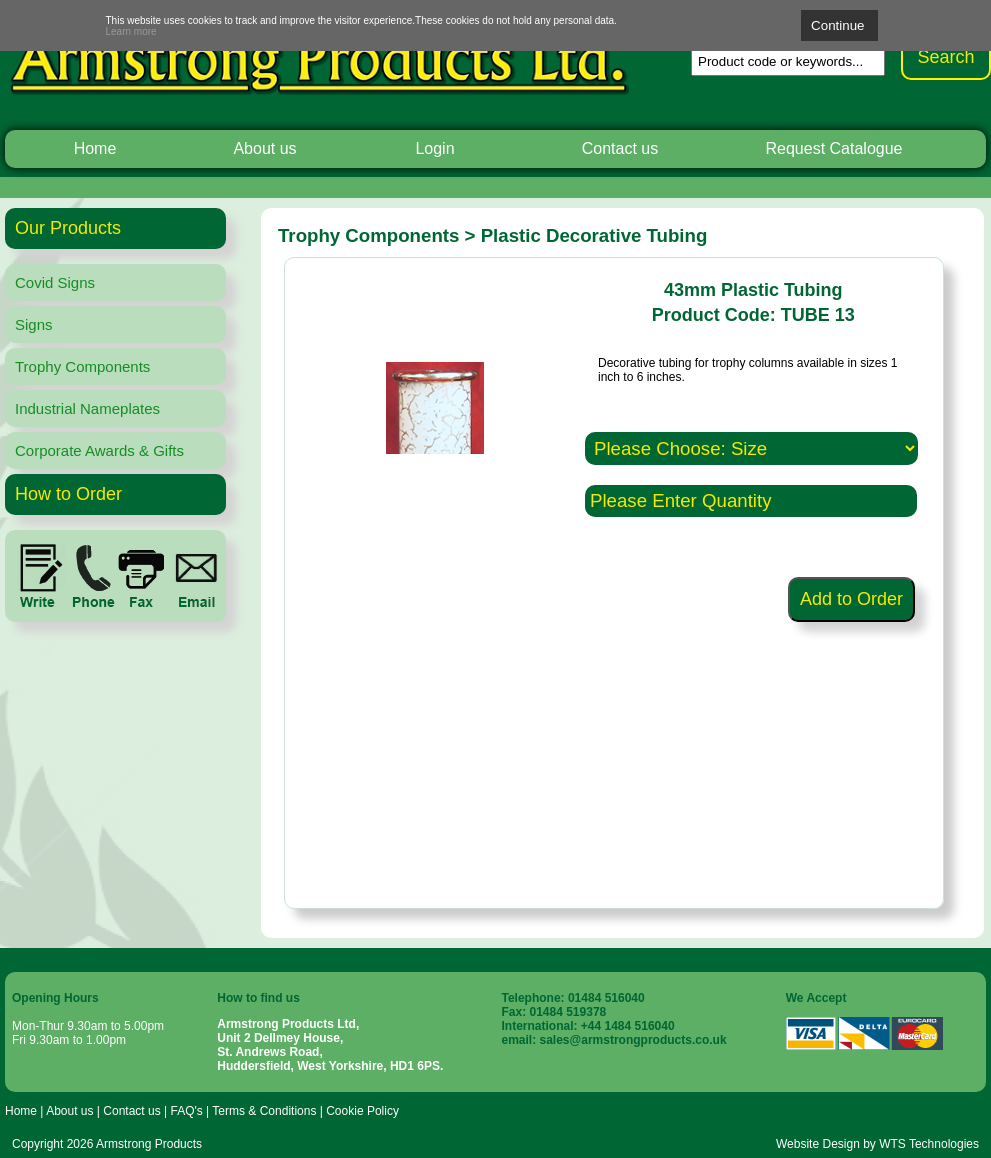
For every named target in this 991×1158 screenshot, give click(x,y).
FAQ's (186, 1111)
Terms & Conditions (264, 1111)
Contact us (620, 148)
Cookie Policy (362, 1111)
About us (264, 148)
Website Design (818, 1144)
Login (434, 148)
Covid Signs (55, 282)
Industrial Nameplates (87, 408)
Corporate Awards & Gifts (99, 450)
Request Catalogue (834, 148)
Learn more (131, 31)
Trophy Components (82, 366)
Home (95, 148)
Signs (34, 324)
